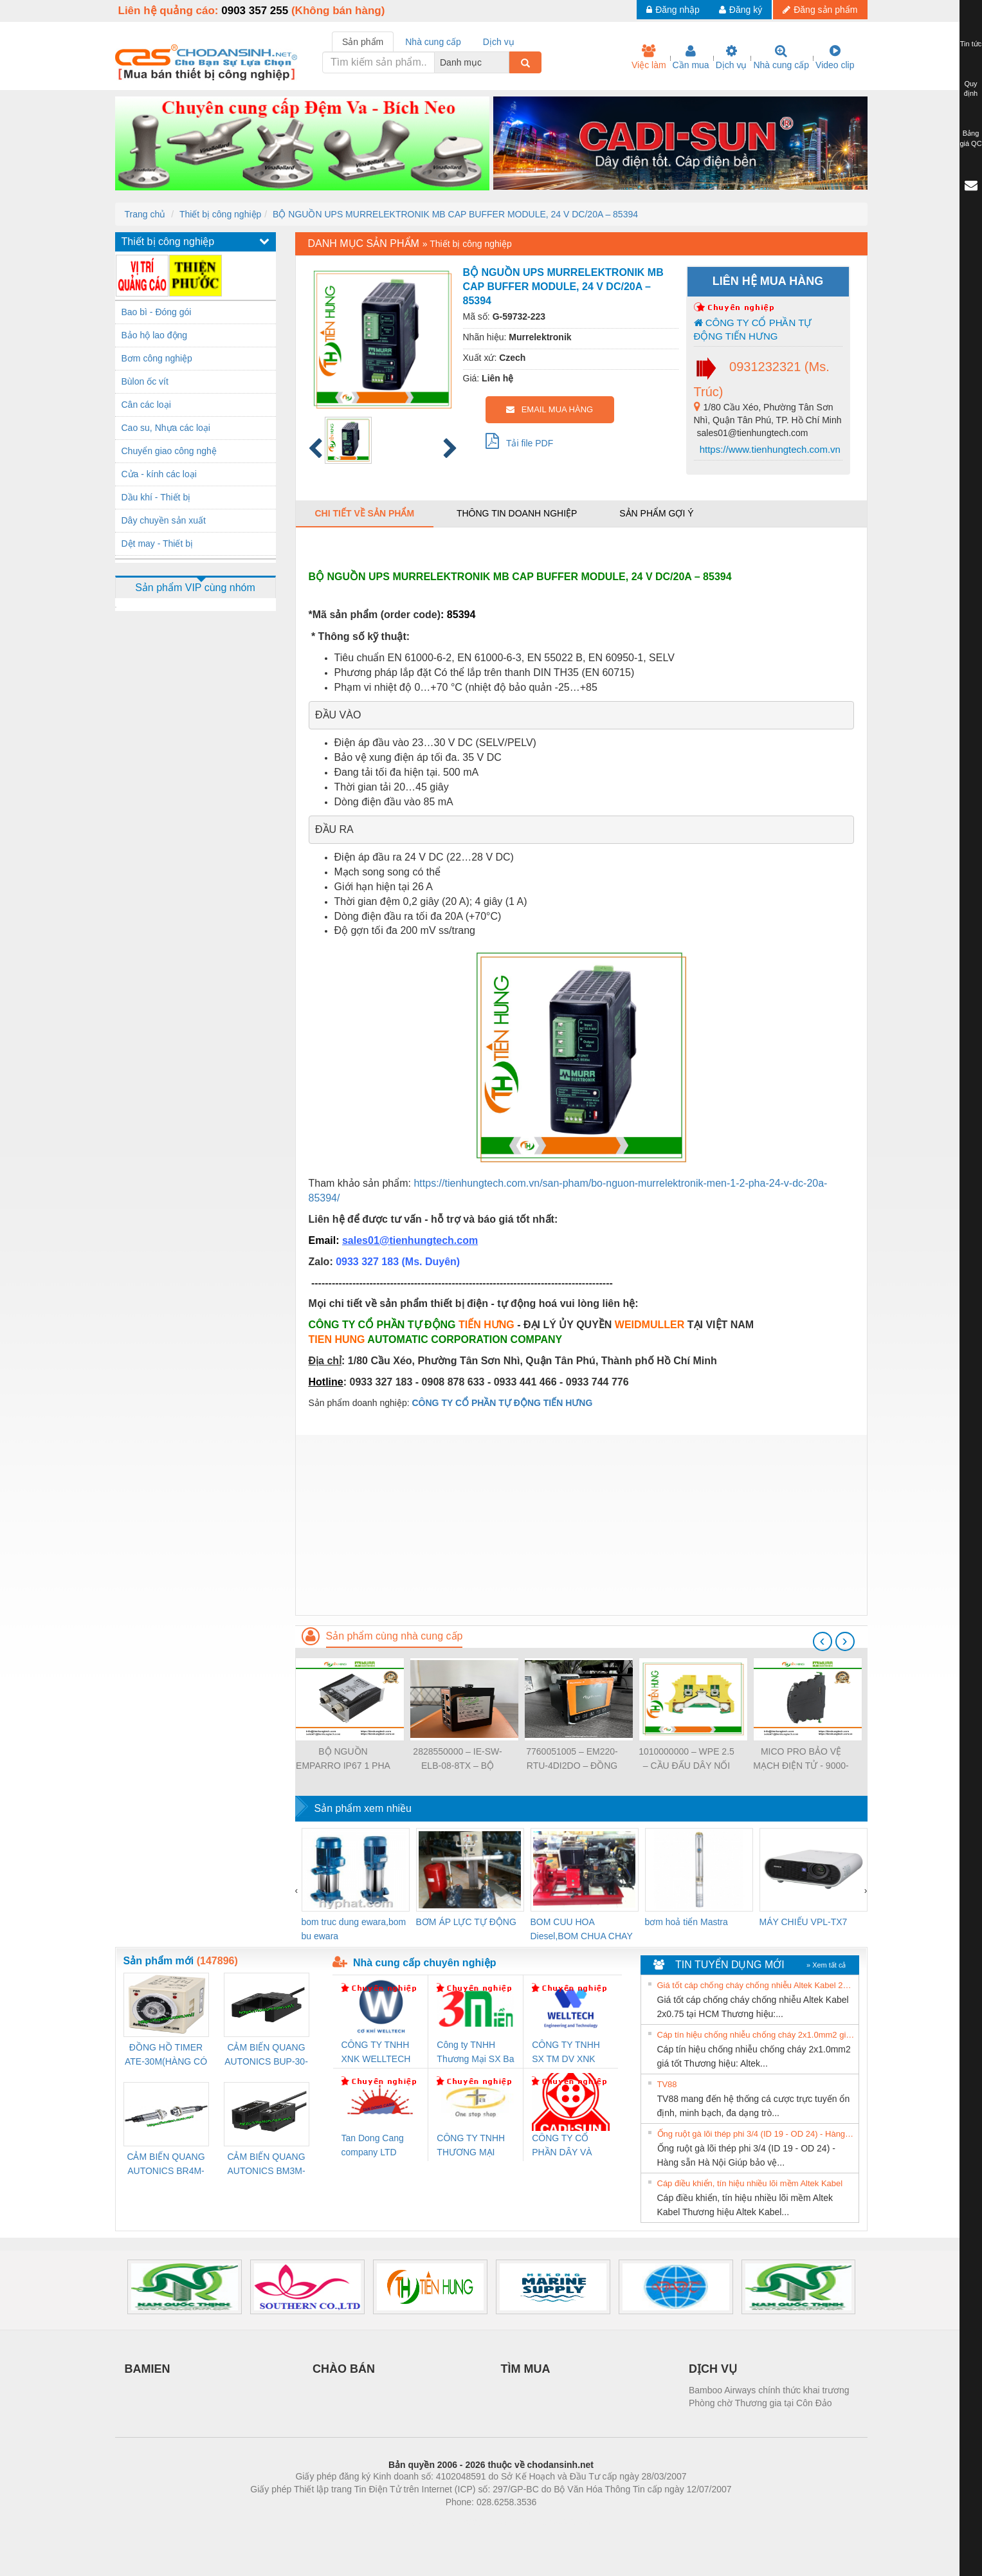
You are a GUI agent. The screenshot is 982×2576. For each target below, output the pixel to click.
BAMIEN (147, 2368)
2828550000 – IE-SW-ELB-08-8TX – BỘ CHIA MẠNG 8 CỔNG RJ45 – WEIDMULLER (458, 1759)
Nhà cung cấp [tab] (433, 42)
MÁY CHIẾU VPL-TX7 (803, 1922)
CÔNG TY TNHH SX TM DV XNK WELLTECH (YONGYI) (566, 2053)
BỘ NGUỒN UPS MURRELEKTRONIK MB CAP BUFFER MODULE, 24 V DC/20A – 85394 (455, 214)
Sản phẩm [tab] (362, 42)
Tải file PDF (520, 440)
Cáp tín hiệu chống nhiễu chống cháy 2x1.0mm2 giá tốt (756, 2035)
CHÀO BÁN (344, 2368)
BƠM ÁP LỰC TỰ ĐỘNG (466, 1922)
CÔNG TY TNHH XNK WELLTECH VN (376, 2053)
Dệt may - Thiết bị (158, 543)
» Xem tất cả (826, 1965)
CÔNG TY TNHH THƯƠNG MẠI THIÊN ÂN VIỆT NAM (471, 2146)
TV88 (667, 2084)
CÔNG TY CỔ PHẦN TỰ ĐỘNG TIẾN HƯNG (753, 329)
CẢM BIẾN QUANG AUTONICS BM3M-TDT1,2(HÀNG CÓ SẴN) (266, 2164)
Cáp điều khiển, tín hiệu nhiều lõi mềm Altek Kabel (750, 2183)
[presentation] (822, 1641)
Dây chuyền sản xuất (164, 520)
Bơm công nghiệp (157, 358)
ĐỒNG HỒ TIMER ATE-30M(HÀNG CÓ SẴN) (166, 2055)
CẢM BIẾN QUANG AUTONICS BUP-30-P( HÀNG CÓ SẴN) (266, 2055)
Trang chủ (145, 214)
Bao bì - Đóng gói (157, 312)
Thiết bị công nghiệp (220, 214)
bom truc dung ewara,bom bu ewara (354, 1929)
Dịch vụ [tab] (498, 42)
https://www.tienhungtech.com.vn (769, 449)
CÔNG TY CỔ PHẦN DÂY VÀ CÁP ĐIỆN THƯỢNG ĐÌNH (564, 2146)
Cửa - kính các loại (159, 474)
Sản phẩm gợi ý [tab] (656, 513)
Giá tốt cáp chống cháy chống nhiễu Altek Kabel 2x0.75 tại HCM (756, 1985)
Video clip (834, 57)
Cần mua (691, 57)
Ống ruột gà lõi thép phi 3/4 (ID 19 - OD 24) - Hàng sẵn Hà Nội (756, 2134)
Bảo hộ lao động (155, 335)
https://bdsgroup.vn (474, 2521)
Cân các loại (146, 404)
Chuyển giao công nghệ (169, 451)
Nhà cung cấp (781, 57)
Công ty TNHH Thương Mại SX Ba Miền (475, 2053)
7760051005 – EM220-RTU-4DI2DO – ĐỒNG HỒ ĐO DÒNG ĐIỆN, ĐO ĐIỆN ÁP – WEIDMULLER (571, 1759)
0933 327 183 (368, 1261)
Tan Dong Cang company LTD (372, 2145)
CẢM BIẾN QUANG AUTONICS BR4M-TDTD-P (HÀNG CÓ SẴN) (166, 2164)
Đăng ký (740, 10)
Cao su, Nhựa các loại (166, 428)
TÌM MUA (525, 2368)
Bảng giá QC (970, 138)
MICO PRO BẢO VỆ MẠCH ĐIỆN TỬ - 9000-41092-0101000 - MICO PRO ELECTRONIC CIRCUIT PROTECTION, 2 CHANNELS (800, 1759)
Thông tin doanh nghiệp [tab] (517, 513)
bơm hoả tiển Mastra (686, 1922)
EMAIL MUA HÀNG (549, 409)
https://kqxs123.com (553, 2521)
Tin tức (971, 44)
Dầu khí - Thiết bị (156, 497)
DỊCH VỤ (713, 2368)
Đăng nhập (673, 10)
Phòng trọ (409, 2521)
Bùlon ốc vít (145, 381)
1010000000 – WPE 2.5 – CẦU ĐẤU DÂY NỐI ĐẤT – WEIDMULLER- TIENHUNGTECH (686, 1759)
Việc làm (649, 57)
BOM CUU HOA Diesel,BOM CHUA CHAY (582, 1929)
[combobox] (505, 62)
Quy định (970, 89)
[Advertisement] (581, 1525)
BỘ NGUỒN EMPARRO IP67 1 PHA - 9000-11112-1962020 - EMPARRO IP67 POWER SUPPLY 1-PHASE (343, 1759)
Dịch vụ (731, 57)
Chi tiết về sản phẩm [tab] (365, 513)
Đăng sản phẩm (820, 10)
